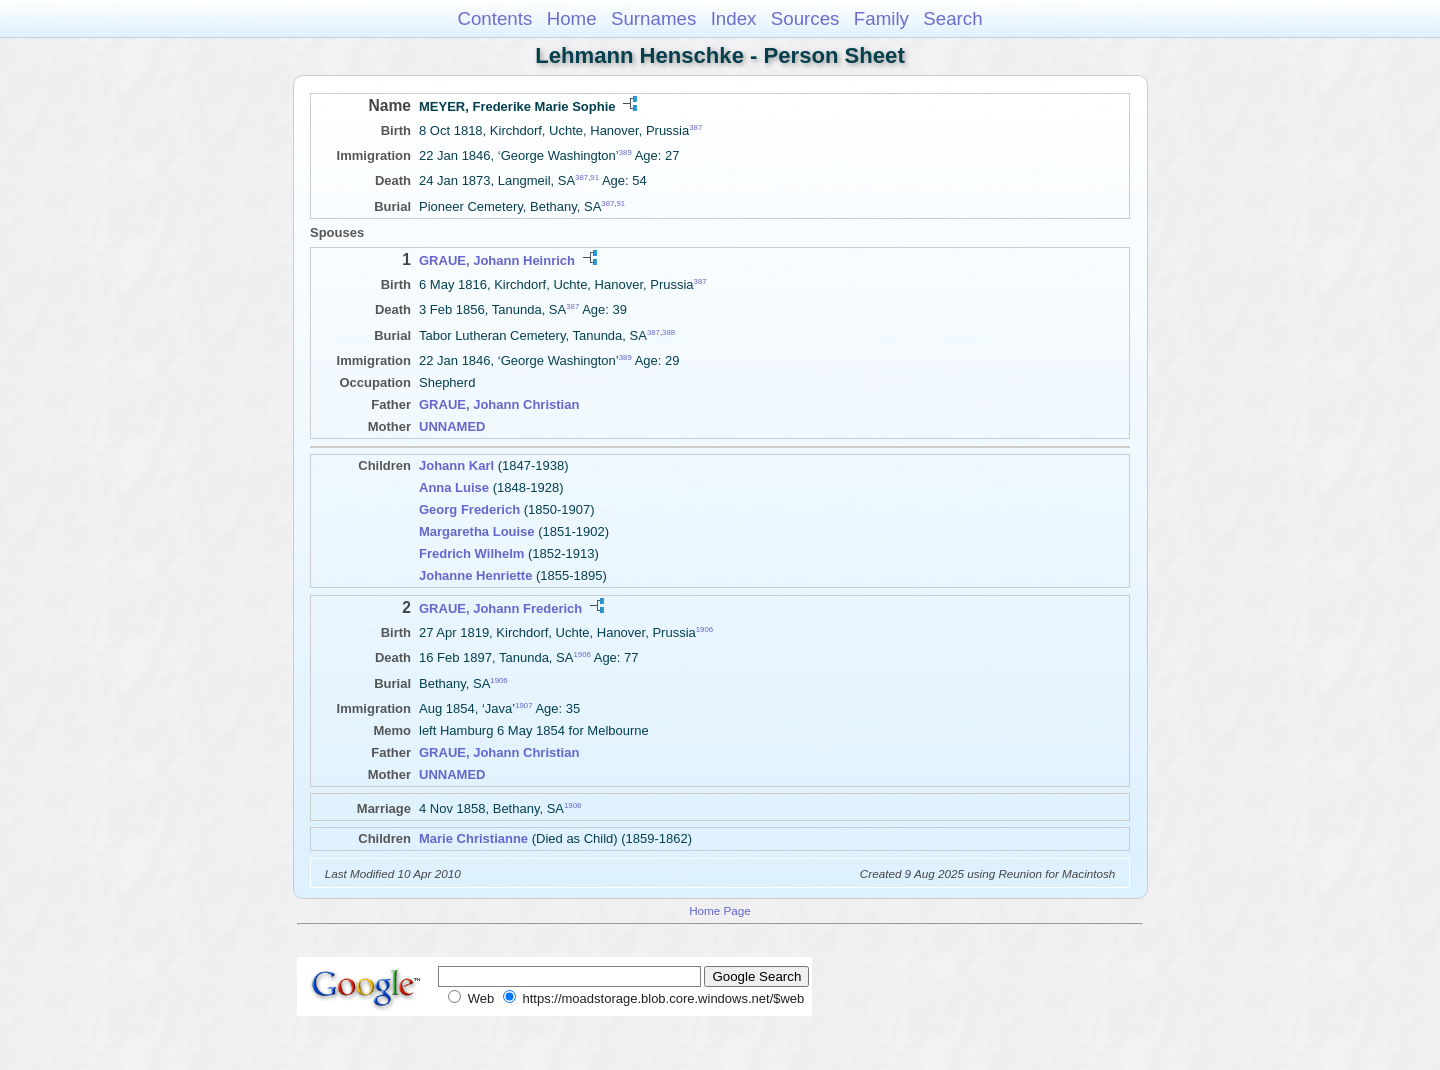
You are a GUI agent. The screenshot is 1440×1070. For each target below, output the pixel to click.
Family (881, 18)
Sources (805, 18)
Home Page (720, 910)
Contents (494, 18)
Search (952, 18)
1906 (704, 629)
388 (668, 331)
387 (695, 127)
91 (594, 177)
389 (625, 152)
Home (572, 18)
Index (734, 18)
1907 (523, 705)
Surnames (653, 18)
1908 (572, 804)
